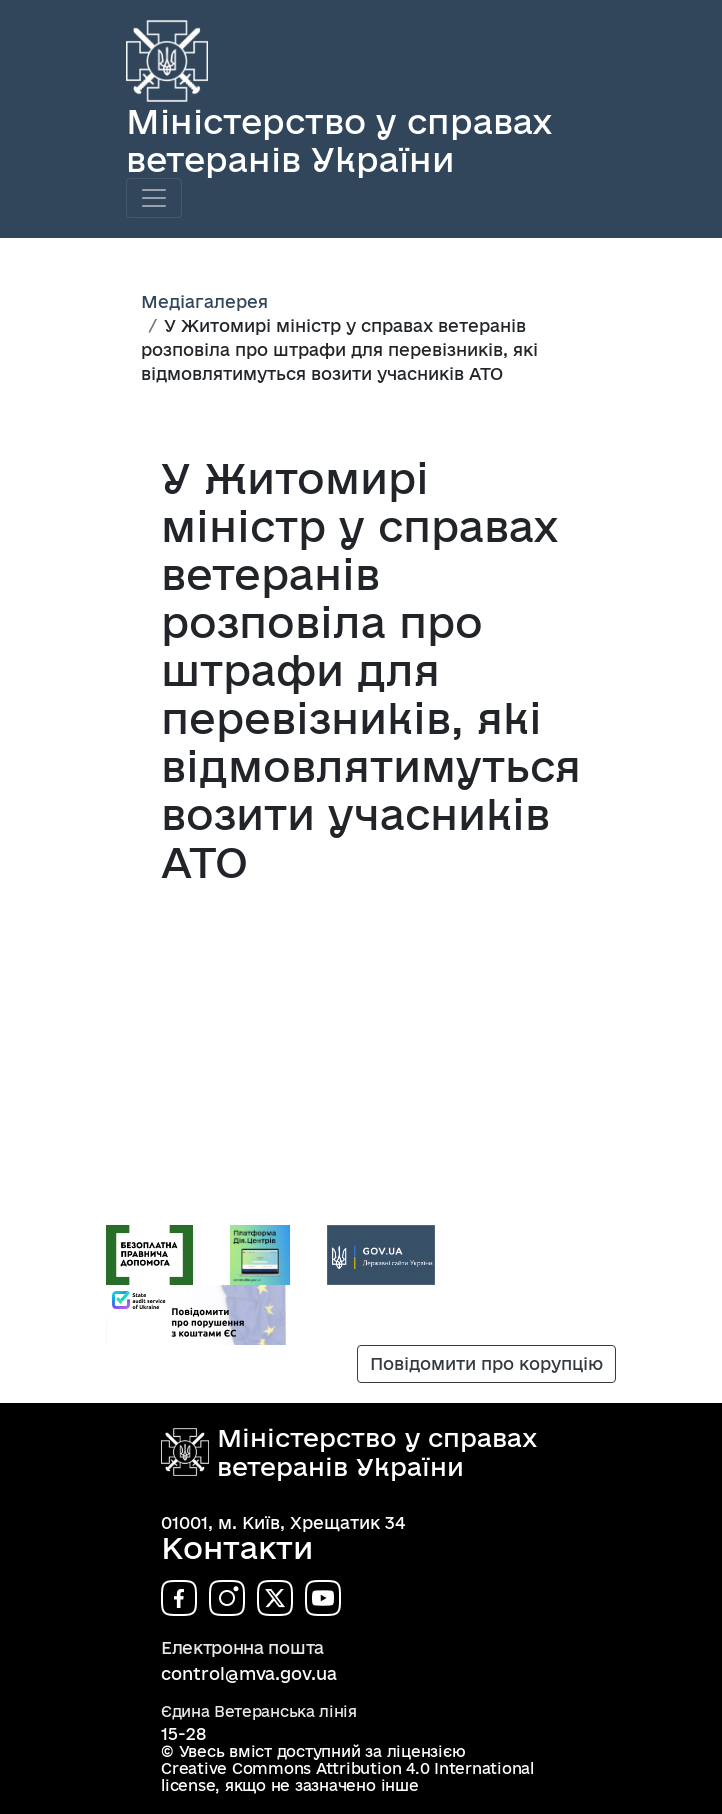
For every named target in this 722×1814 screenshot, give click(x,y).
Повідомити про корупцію (486, 1363)
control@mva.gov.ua (249, 1673)
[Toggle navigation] (154, 198)
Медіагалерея (204, 301)
